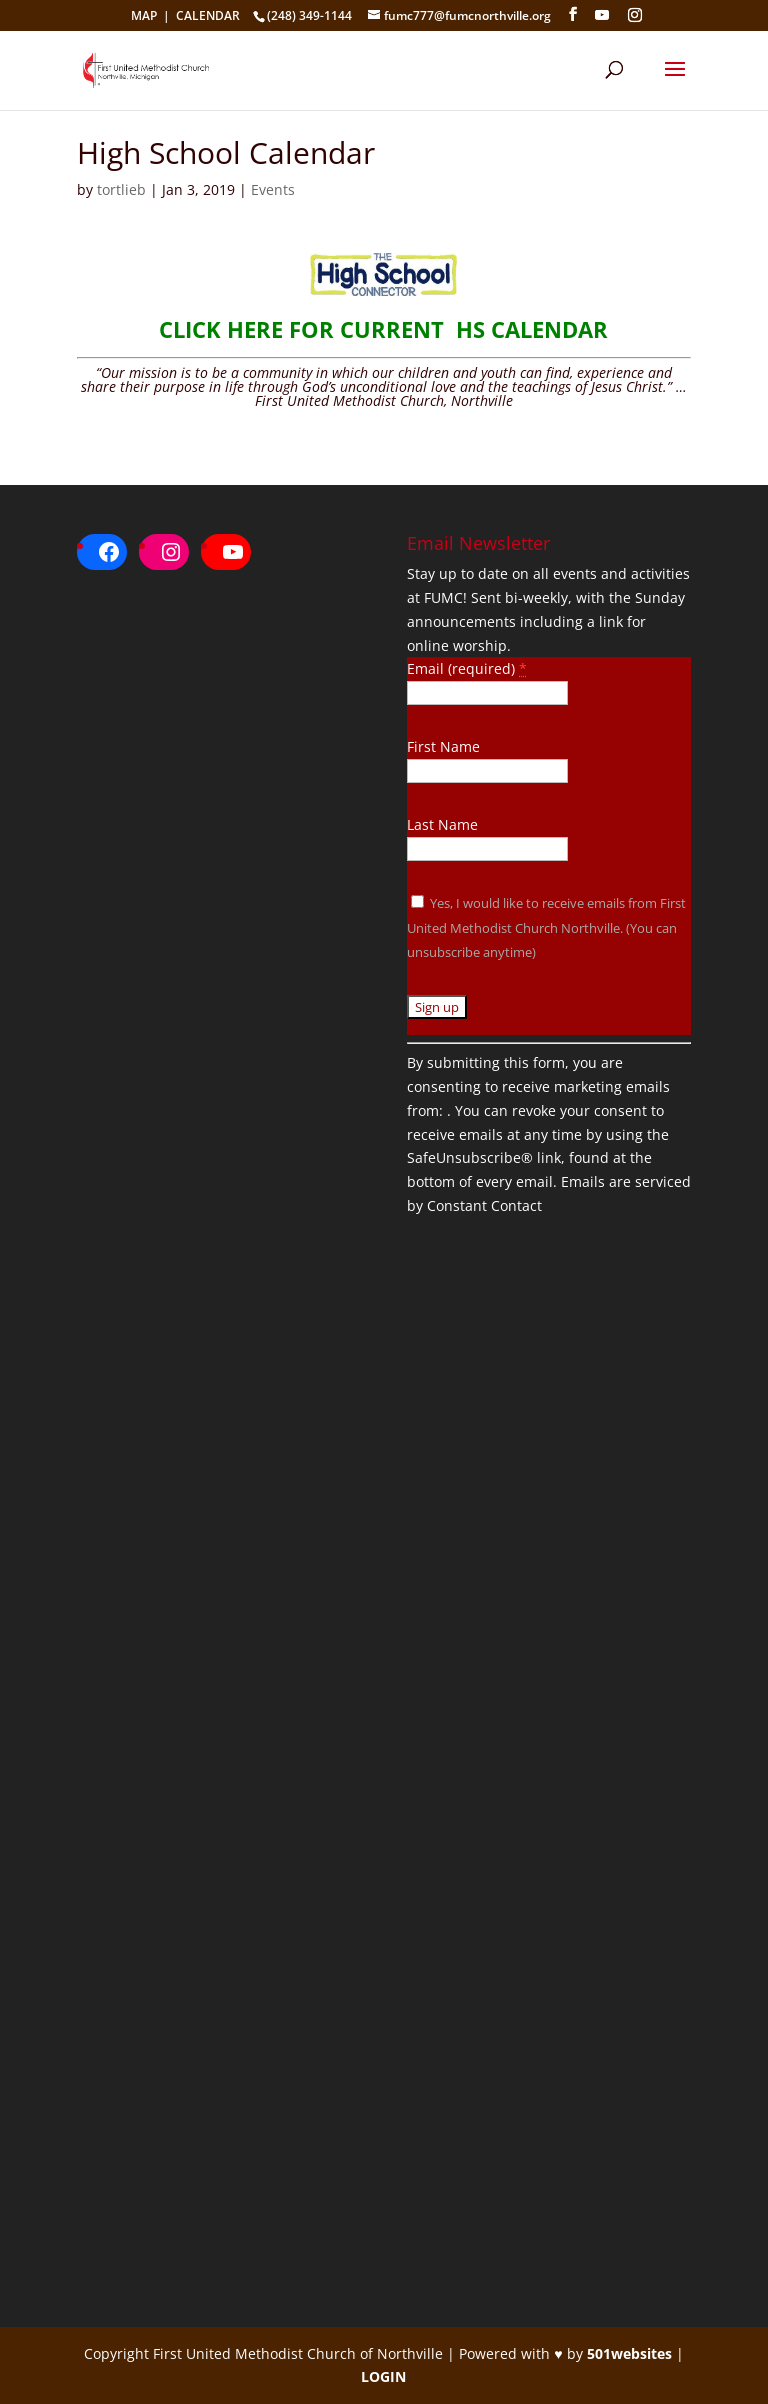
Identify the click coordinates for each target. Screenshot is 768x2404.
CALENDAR (208, 15)
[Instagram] (635, 15)
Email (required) (467, 668)
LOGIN (383, 2376)
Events (273, 189)
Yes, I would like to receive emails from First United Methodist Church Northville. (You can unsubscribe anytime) (546, 928)
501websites (629, 2353)
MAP (144, 15)
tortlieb (121, 189)
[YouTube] (602, 15)
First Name (443, 746)
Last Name (442, 824)
